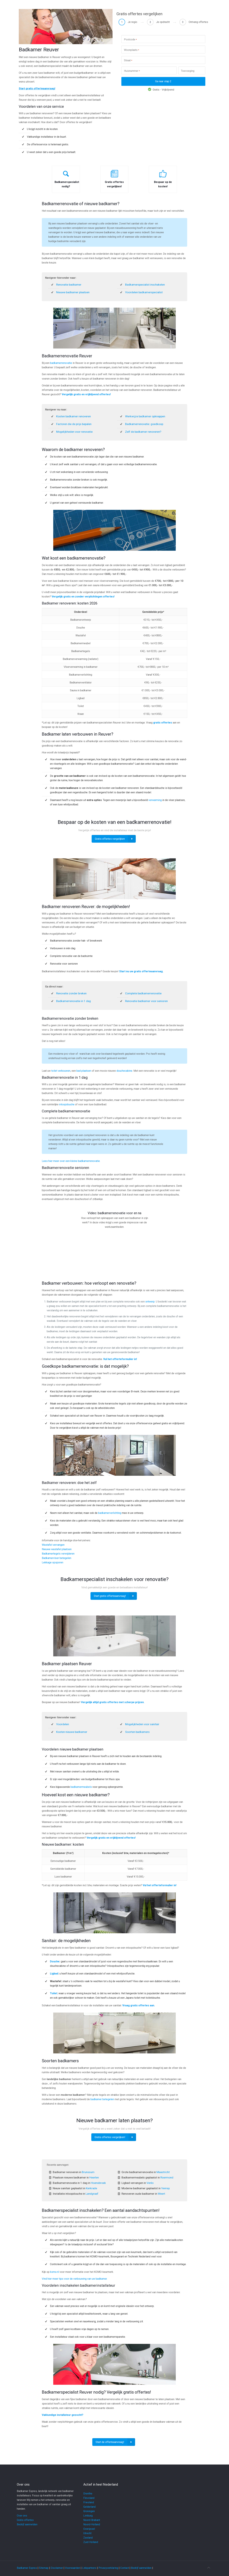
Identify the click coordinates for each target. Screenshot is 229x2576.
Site (41, 2567)
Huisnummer (132, 71)
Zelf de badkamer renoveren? (143, 431)
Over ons (22, 2515)
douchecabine (124, 1070)
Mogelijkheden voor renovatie (74, 431)
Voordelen (62, 1724)
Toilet (53, 1993)
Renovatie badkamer (68, 284)
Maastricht (163, 2172)
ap (47, 2567)
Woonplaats (131, 50)
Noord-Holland (91, 2524)
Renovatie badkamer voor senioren (146, 1001)
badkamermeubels (81, 1786)
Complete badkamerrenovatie (143, 993)
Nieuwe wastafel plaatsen (57, 1549)
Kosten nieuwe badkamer (71, 1732)
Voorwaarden (72, 2567)
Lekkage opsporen (52, 1562)
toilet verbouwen (60, 1070)
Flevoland (88, 2497)
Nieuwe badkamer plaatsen (73, 292)
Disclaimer (57, 2567)
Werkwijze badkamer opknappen (145, 416)
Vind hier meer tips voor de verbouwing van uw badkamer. (74, 2278)
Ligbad (54, 1973)
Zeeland (88, 2537)
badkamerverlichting (109, 1512)
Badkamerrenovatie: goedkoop (144, 424)
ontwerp (150, 1301)
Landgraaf (92, 2193)
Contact (124, 2567)
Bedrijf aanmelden (27, 2524)
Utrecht (87, 2533)
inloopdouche (67, 1104)
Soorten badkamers (137, 1732)
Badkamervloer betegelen (56, 1558)
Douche (54, 1961)
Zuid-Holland (90, 2542)
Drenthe (87, 2493)
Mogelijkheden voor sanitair (142, 1724)
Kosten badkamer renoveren (73, 416)
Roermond (166, 2177)
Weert (161, 2193)
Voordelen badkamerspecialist (144, 292)
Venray (165, 2188)
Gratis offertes (25, 2520)
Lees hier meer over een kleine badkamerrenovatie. (71, 1161)
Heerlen (94, 2177)
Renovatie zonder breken (71, 993)
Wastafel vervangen (53, 1544)
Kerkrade (91, 2188)
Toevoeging (187, 70)
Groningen (89, 2511)
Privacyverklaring (108, 2567)
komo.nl (54, 2271)
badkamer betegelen (102, 2099)
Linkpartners (89, 2567)
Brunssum (88, 2172)
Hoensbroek (98, 2183)
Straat (128, 60)
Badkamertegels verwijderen (58, 1553)
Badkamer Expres (27, 2567)
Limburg (88, 2515)
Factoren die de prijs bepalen (73, 424)
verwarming (155, 800)
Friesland (88, 2502)
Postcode (130, 39)
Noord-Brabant (91, 2520)
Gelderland (89, 2506)
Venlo (150, 2183)
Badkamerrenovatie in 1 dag (73, 1001)
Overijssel (89, 2528)
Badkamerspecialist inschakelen (145, 284)
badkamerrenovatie (61, 363)
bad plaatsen (83, 1070)
